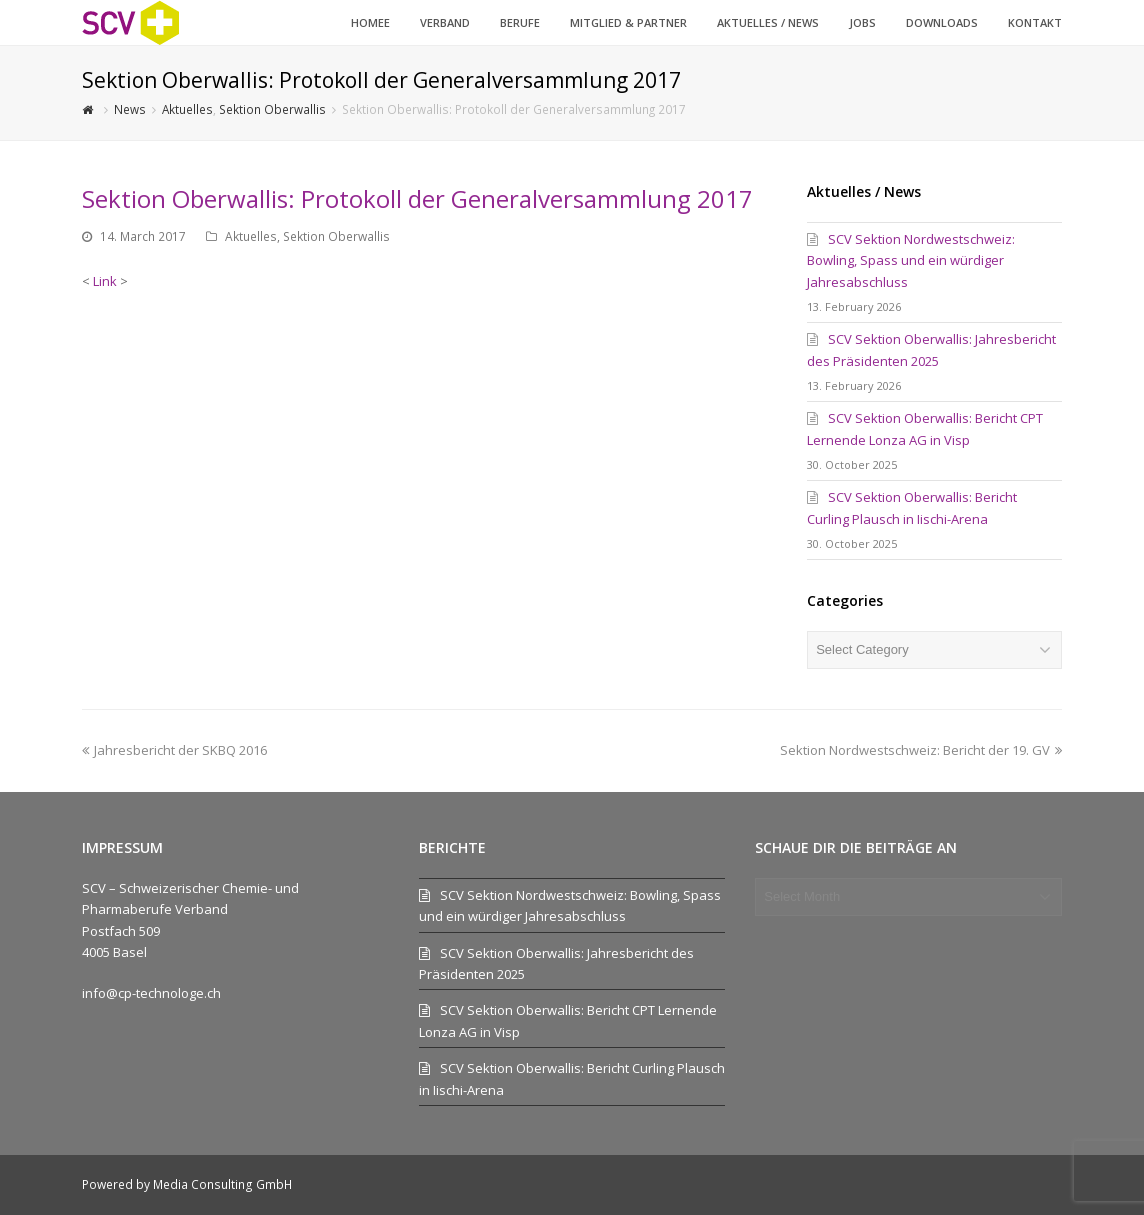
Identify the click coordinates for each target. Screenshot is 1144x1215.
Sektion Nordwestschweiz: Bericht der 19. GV (921, 750)
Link (105, 281)
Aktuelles (251, 236)
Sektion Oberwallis (336, 236)
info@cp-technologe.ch (151, 993)
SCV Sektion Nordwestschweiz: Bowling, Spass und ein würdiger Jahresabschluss (911, 260)
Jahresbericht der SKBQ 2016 (174, 750)
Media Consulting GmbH (222, 1184)
